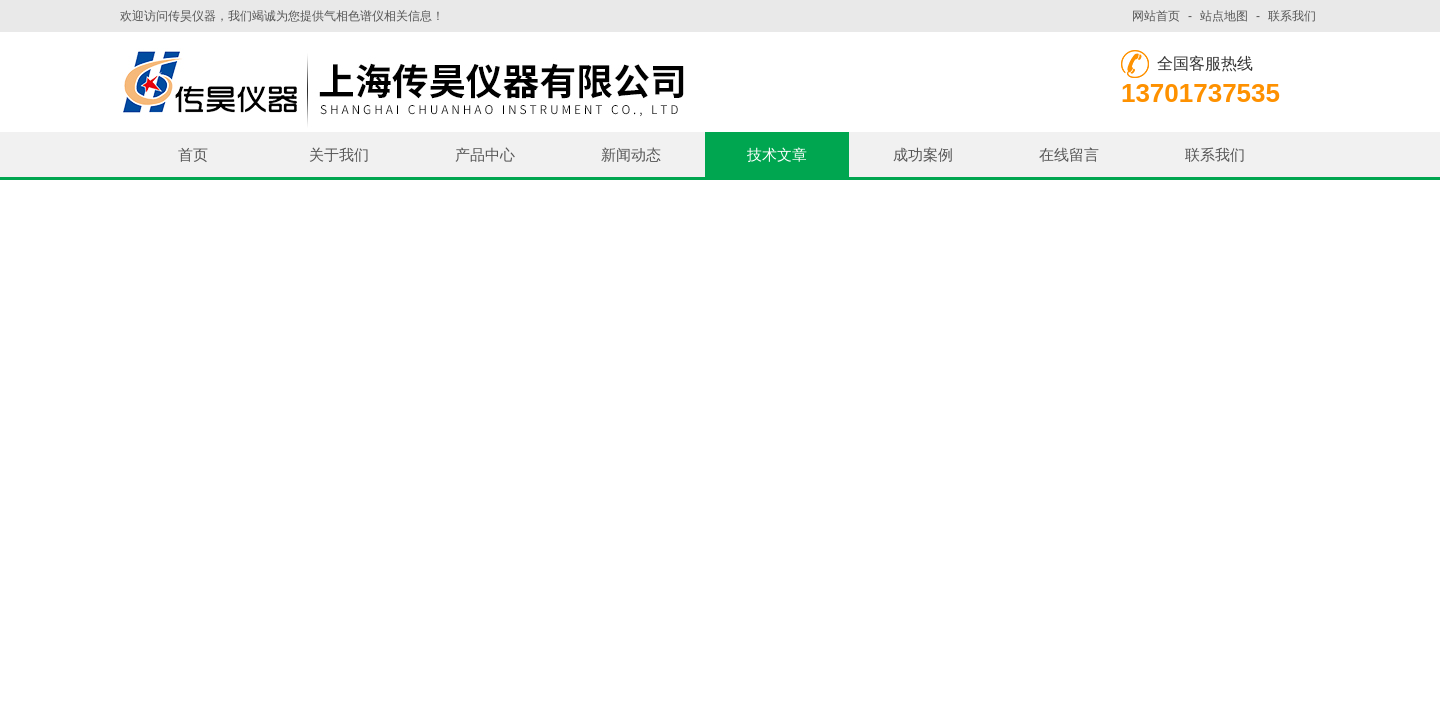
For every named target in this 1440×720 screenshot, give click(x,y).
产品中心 (485, 154)
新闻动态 (631, 154)
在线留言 (1069, 154)
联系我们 (1292, 16)
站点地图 (1224, 16)
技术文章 (777, 154)
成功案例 (923, 154)
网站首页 (1156, 16)
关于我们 (339, 154)
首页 (193, 154)
